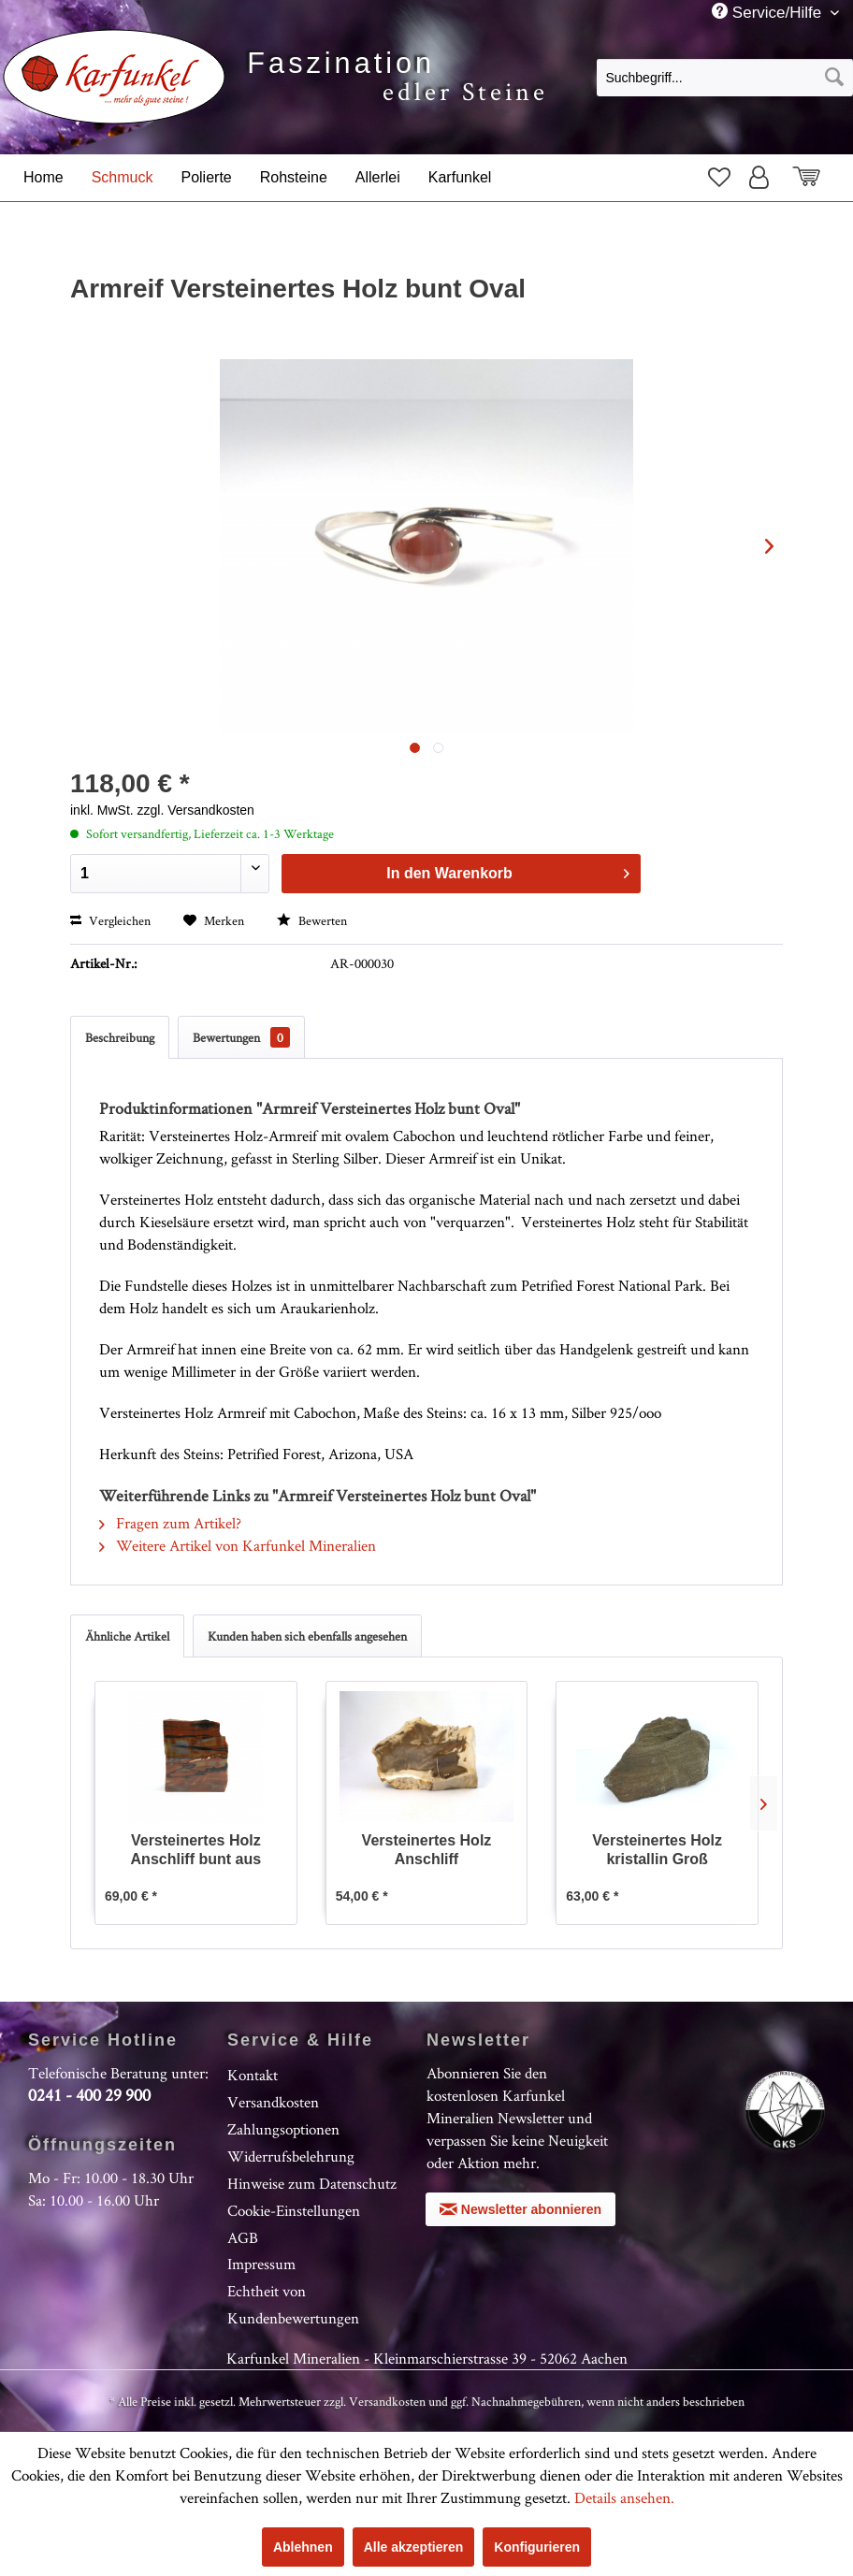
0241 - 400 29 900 (89, 2094)
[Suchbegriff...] (725, 77)
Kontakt (252, 2074)
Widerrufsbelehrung (290, 2156)
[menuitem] (725, 76)
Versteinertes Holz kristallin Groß (657, 1849)
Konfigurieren (537, 2547)
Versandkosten (273, 2101)
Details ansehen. (624, 2497)
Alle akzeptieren (414, 2547)
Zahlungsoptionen (283, 2129)
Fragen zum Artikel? (170, 1522)
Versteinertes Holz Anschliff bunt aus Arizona (196, 1850)
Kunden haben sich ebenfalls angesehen (307, 1636)
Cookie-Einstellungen (293, 2210)
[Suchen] (834, 77)
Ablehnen (303, 2547)
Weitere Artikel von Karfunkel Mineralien (237, 1545)
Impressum (261, 2263)
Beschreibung (119, 1037)
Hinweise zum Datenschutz (312, 2183)
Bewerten (312, 920)
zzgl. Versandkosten (195, 810)
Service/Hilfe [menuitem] (769, 12)
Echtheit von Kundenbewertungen (293, 2304)
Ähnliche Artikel (127, 1636)
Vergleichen (110, 920)
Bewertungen (241, 1037)
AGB (242, 2237)
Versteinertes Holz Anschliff (427, 1849)
